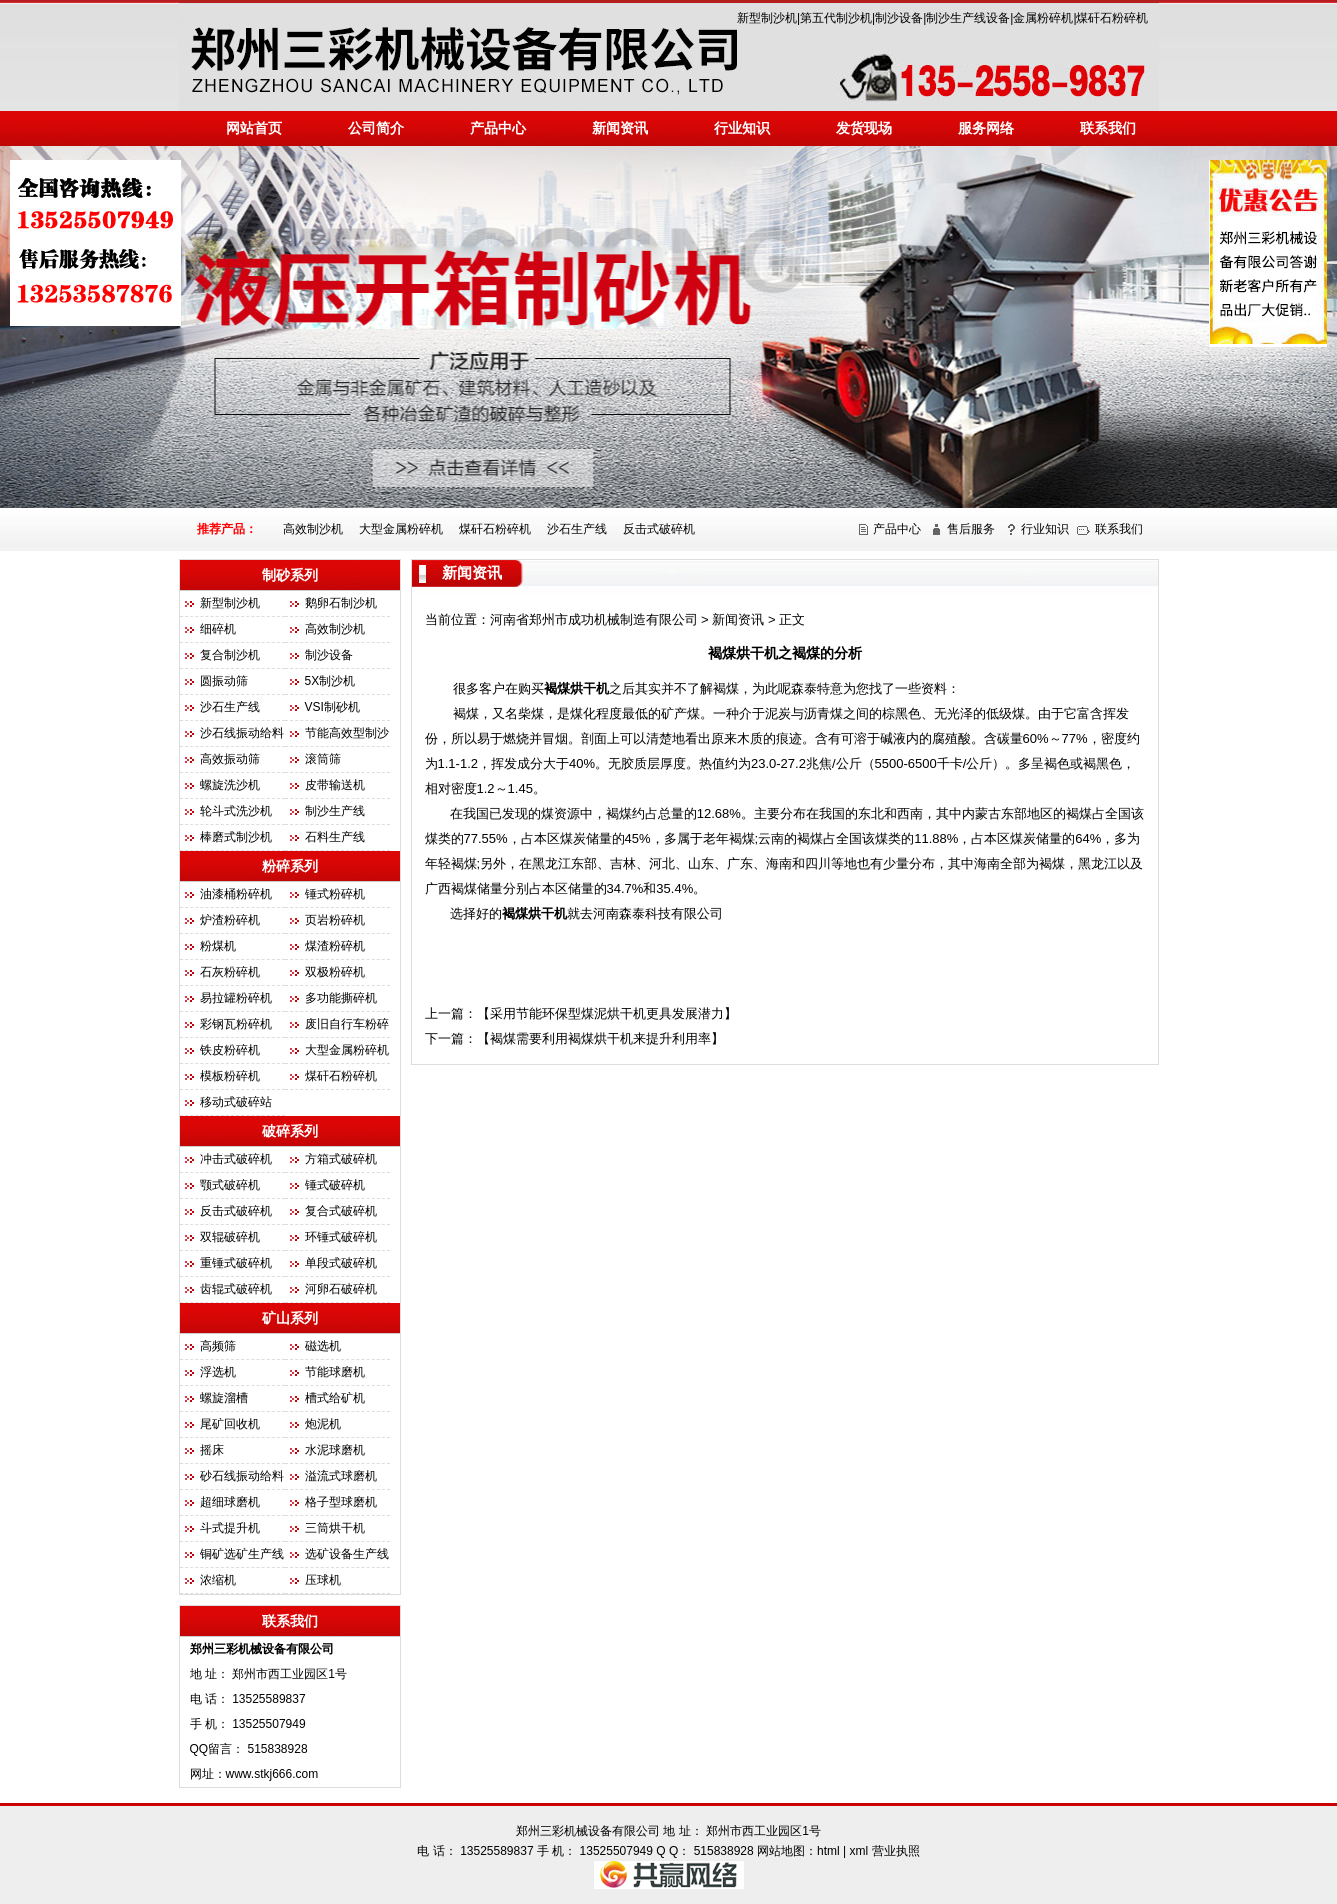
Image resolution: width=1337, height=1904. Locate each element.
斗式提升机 (230, 1528)
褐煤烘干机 (576, 688)
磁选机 (323, 1346)
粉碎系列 (290, 866)
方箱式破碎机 (341, 1159)
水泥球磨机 (335, 1450)
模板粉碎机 (230, 1076)
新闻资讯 (620, 128)
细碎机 (218, 629)
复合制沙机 (230, 655)
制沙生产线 (335, 811)
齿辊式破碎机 (236, 1289)
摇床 (212, 1450)
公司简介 (376, 128)
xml (859, 1851)
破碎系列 (290, 1131)
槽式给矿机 (335, 1398)
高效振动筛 (230, 759)
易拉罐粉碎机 (236, 998)
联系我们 (1108, 128)
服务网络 (986, 128)
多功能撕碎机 (341, 998)
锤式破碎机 (335, 1185)
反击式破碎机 (659, 529)
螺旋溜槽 (224, 1398)
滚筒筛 (323, 759)
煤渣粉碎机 (335, 946)
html (828, 1851)
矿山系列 (290, 1318)
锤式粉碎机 (335, 894)
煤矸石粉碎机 (495, 529)
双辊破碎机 (230, 1237)
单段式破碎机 (341, 1263)
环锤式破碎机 (341, 1237)
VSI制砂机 (332, 707)
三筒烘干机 (335, 1528)
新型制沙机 (230, 603)
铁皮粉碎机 (230, 1050)
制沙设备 (329, 655)
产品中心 (897, 529)
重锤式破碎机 (236, 1263)
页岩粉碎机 (335, 920)
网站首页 (254, 128)
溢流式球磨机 (341, 1476)
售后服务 (971, 529)
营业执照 (896, 1851)
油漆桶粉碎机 (236, 894)
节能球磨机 (335, 1372)
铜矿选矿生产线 (242, 1554)
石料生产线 (335, 837)
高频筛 (218, 1346)
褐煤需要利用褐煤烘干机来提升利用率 (600, 1038)
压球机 (323, 1580)
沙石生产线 (577, 529)
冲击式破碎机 (236, 1159)
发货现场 (864, 128)
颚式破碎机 (230, 1185)
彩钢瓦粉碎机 (236, 1024)
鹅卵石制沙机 (341, 603)
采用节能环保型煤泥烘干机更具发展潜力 (607, 1013)
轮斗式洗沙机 (236, 811)
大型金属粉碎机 (401, 529)
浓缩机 (218, 1580)
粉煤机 (218, 946)
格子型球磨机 (341, 1502)
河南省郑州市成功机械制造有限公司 (594, 619)
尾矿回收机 (230, 1424)
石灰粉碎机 (230, 972)
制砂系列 (290, 575)
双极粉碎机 (335, 972)
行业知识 (742, 128)
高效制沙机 (313, 529)
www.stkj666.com (272, 1774)
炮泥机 (323, 1424)
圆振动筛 (224, 681)
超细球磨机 (230, 1502)
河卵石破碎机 (341, 1289)
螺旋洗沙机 (230, 785)
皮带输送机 (335, 785)
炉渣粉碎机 (230, 920)
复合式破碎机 (341, 1211)
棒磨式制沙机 (236, 837)
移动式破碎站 (236, 1102)
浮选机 (218, 1372)
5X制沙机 (330, 681)
